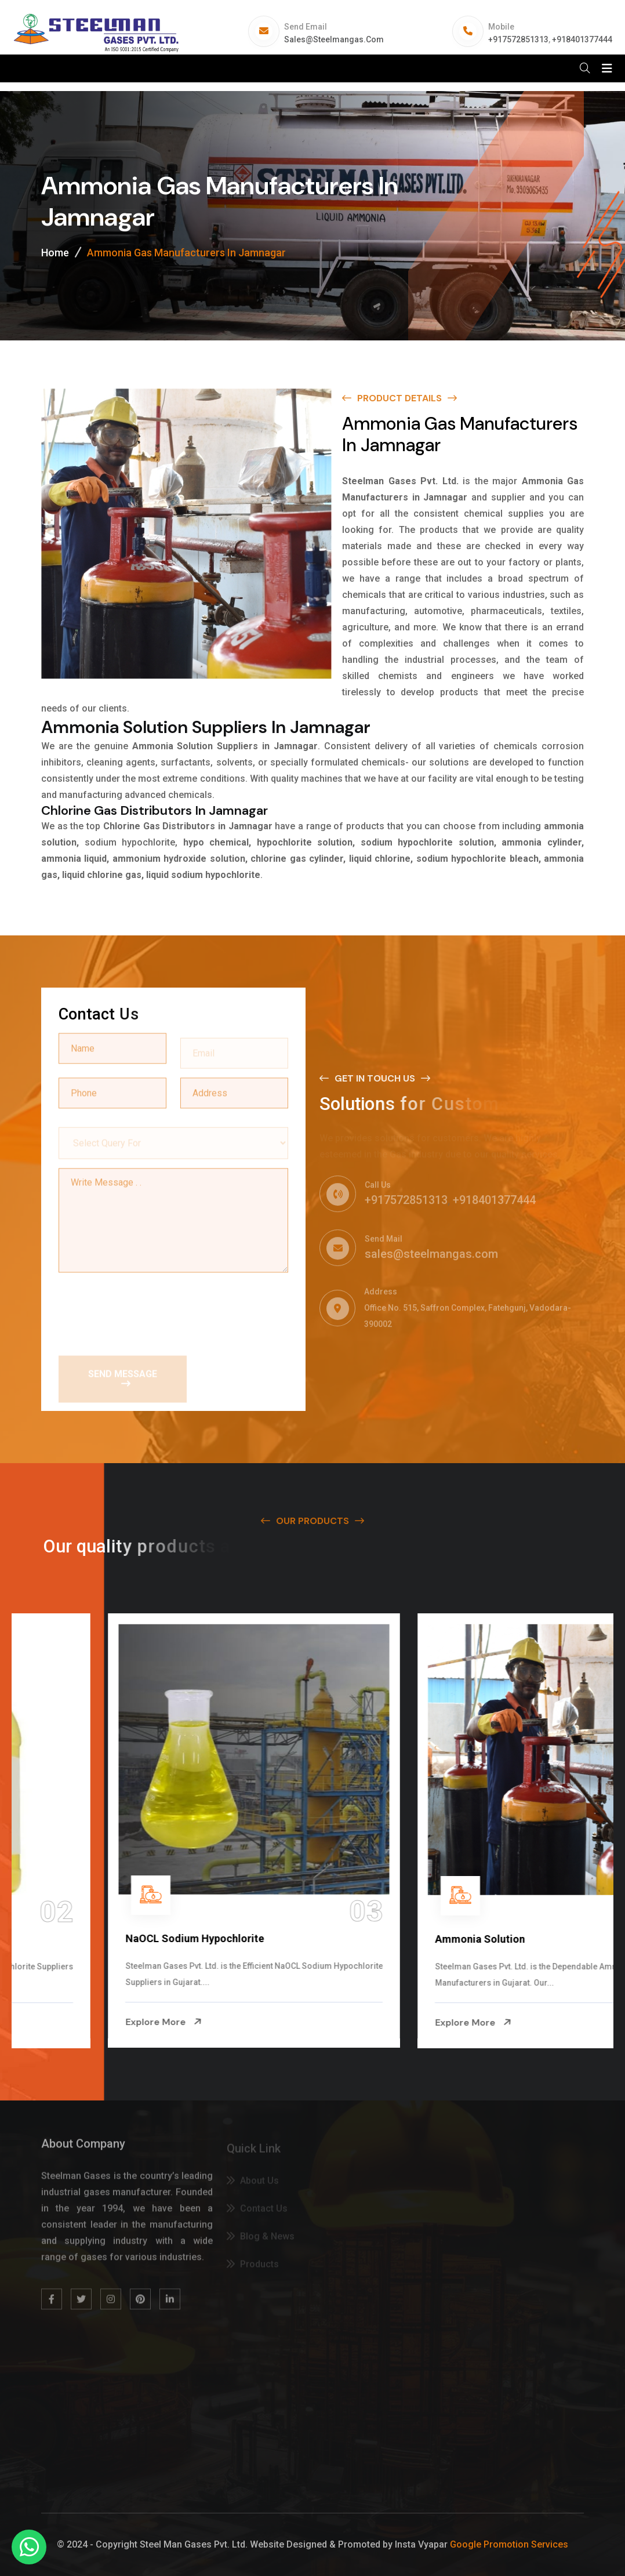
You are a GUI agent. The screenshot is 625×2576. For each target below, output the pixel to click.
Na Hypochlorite (66, 1939)
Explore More (65, 2022)
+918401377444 (582, 39)
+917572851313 (518, 39)
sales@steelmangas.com (334, 39)
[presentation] (147, 1310)
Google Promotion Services (509, 2544)
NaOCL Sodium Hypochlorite (406, 1938)
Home (55, 252)
